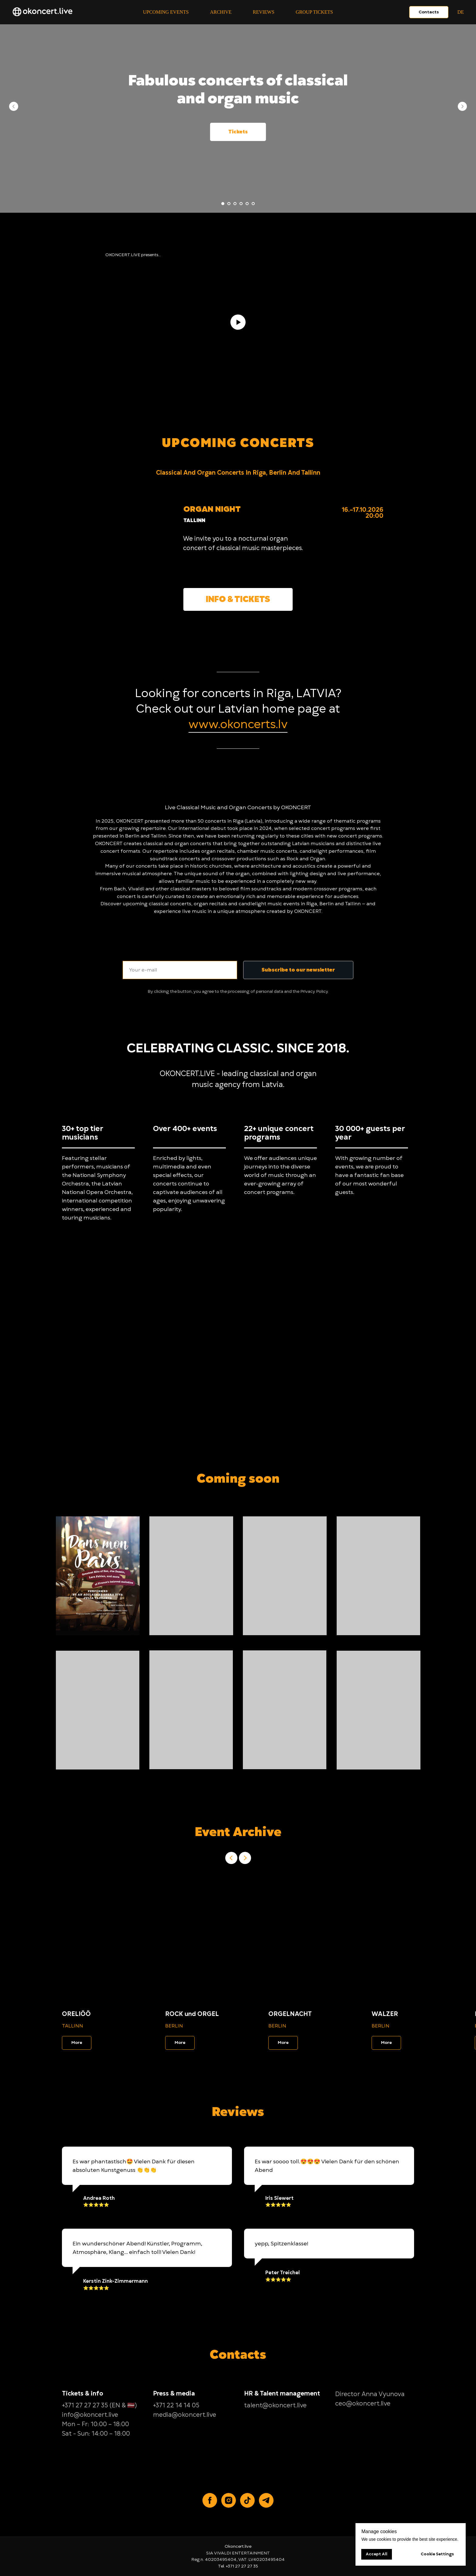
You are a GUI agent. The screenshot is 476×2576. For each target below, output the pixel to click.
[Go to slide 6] (253, 203)
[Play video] (238, 322)
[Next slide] (462, 106)
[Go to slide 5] (247, 203)
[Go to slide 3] (234, 203)
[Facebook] (209, 2500)
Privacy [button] (307, 991)
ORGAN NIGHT (212, 509)
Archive (221, 12)
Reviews (263, 12)
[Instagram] (228, 2500)
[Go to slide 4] (241, 203)
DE (460, 12)
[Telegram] (266, 2500)
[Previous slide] (13, 106)
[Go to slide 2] (228, 203)
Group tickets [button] (314, 12)
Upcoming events (166, 12)
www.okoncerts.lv (238, 724)
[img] (131, 561)
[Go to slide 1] (222, 203)
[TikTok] (247, 2500)
